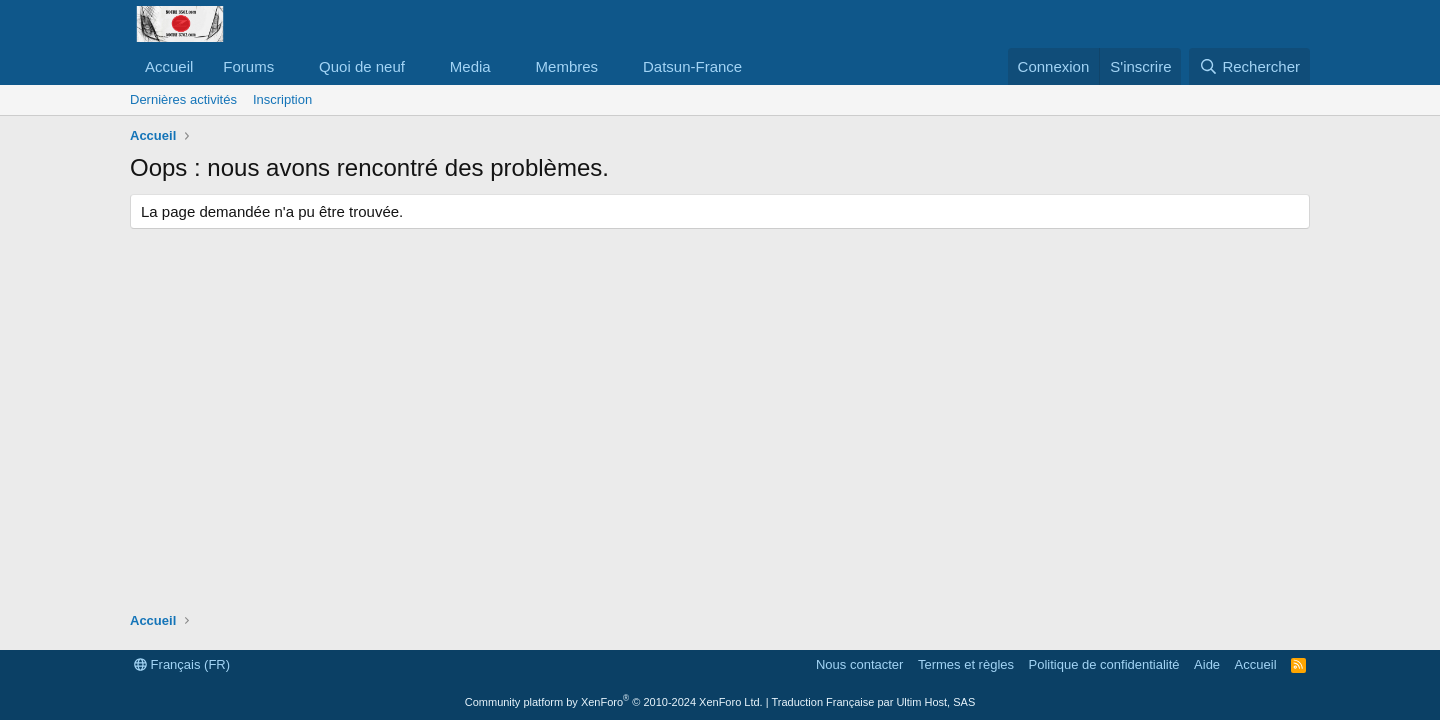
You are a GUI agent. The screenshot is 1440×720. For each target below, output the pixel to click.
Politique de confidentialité (1104, 664)
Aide (1207, 664)
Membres (567, 66)
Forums (248, 66)
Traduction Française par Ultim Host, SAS (873, 702)
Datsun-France (692, 66)
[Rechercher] (1249, 66)
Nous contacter (859, 664)
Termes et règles (966, 664)
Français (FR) (182, 664)
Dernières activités (183, 99)
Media (470, 66)
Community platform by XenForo (614, 702)
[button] (290, 66)
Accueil (169, 66)
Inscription (282, 99)
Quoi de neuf (362, 66)
